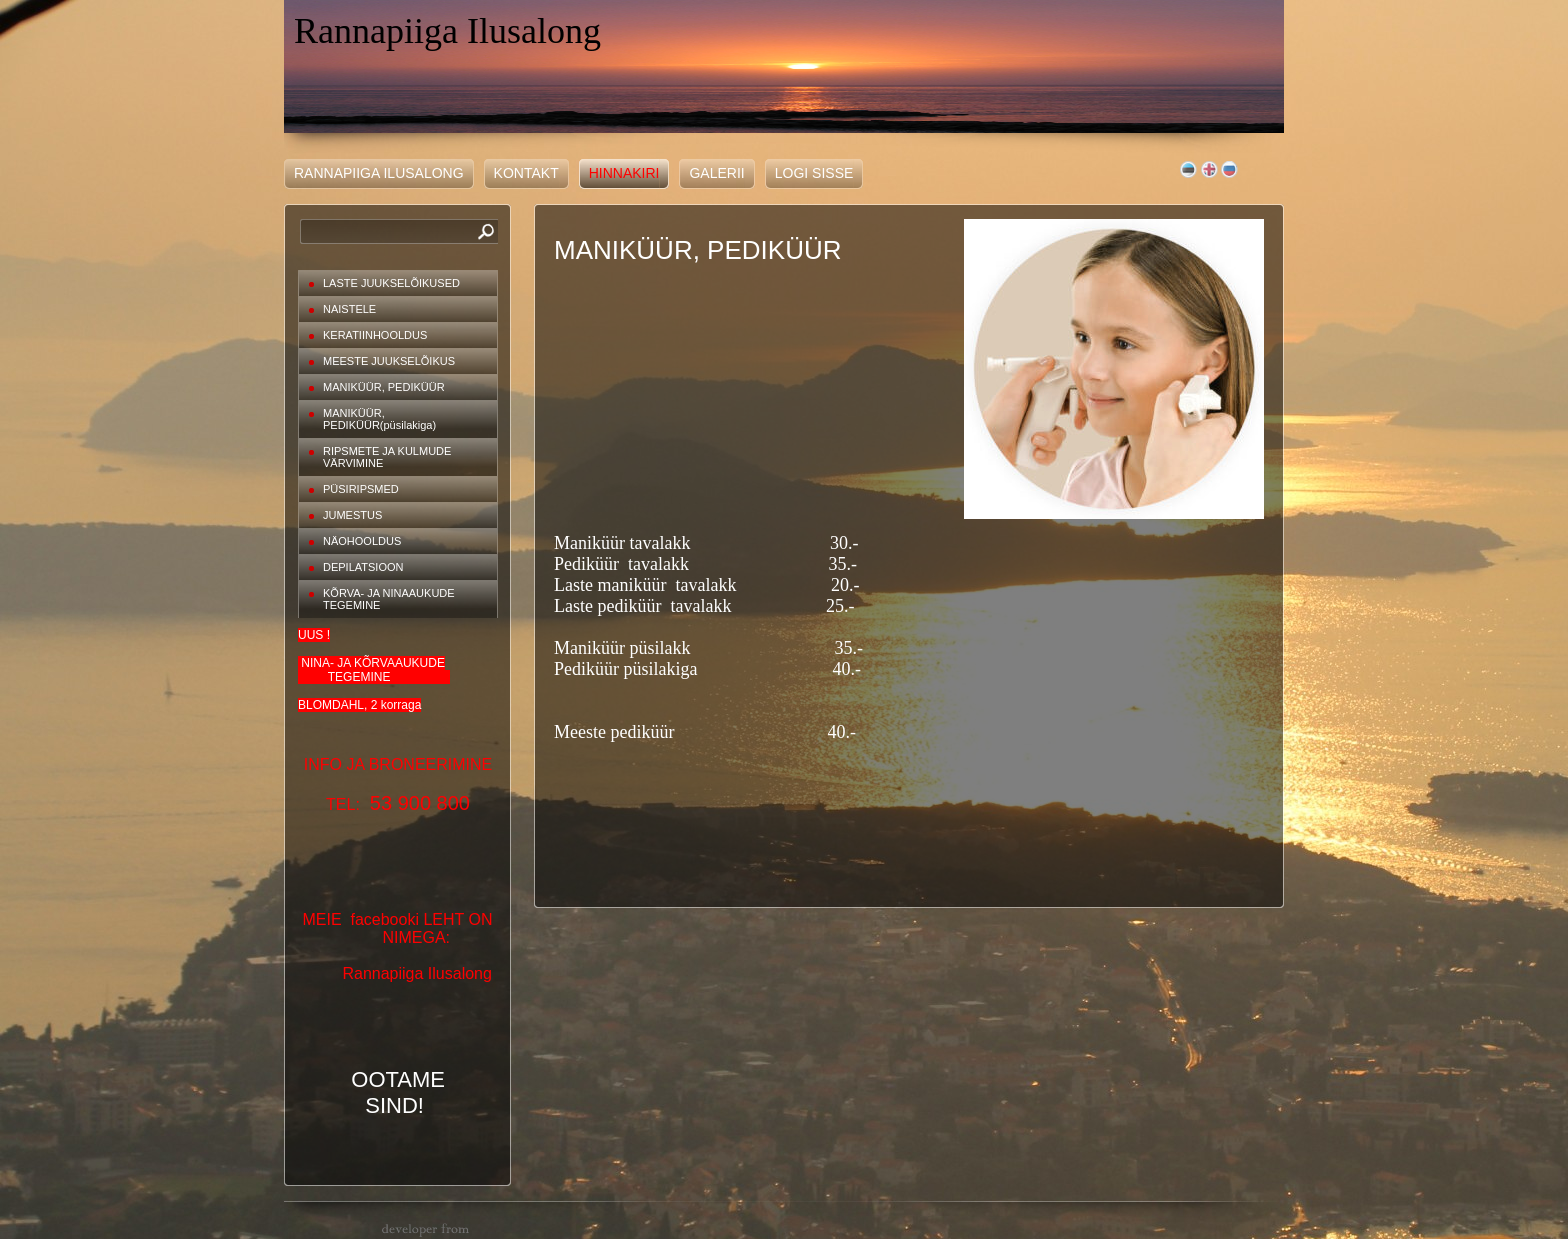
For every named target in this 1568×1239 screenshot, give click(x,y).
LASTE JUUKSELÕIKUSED (391, 283)
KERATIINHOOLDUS (375, 335)
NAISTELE (349, 309)
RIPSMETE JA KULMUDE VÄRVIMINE (387, 457)
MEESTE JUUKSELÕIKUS (389, 361)
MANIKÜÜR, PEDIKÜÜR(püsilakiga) (379, 419)
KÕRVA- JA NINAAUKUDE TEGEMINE (389, 599)
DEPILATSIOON (363, 567)
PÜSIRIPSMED (361, 489)
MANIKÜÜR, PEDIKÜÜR (384, 387)
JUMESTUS (352, 515)
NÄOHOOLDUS (362, 541)
